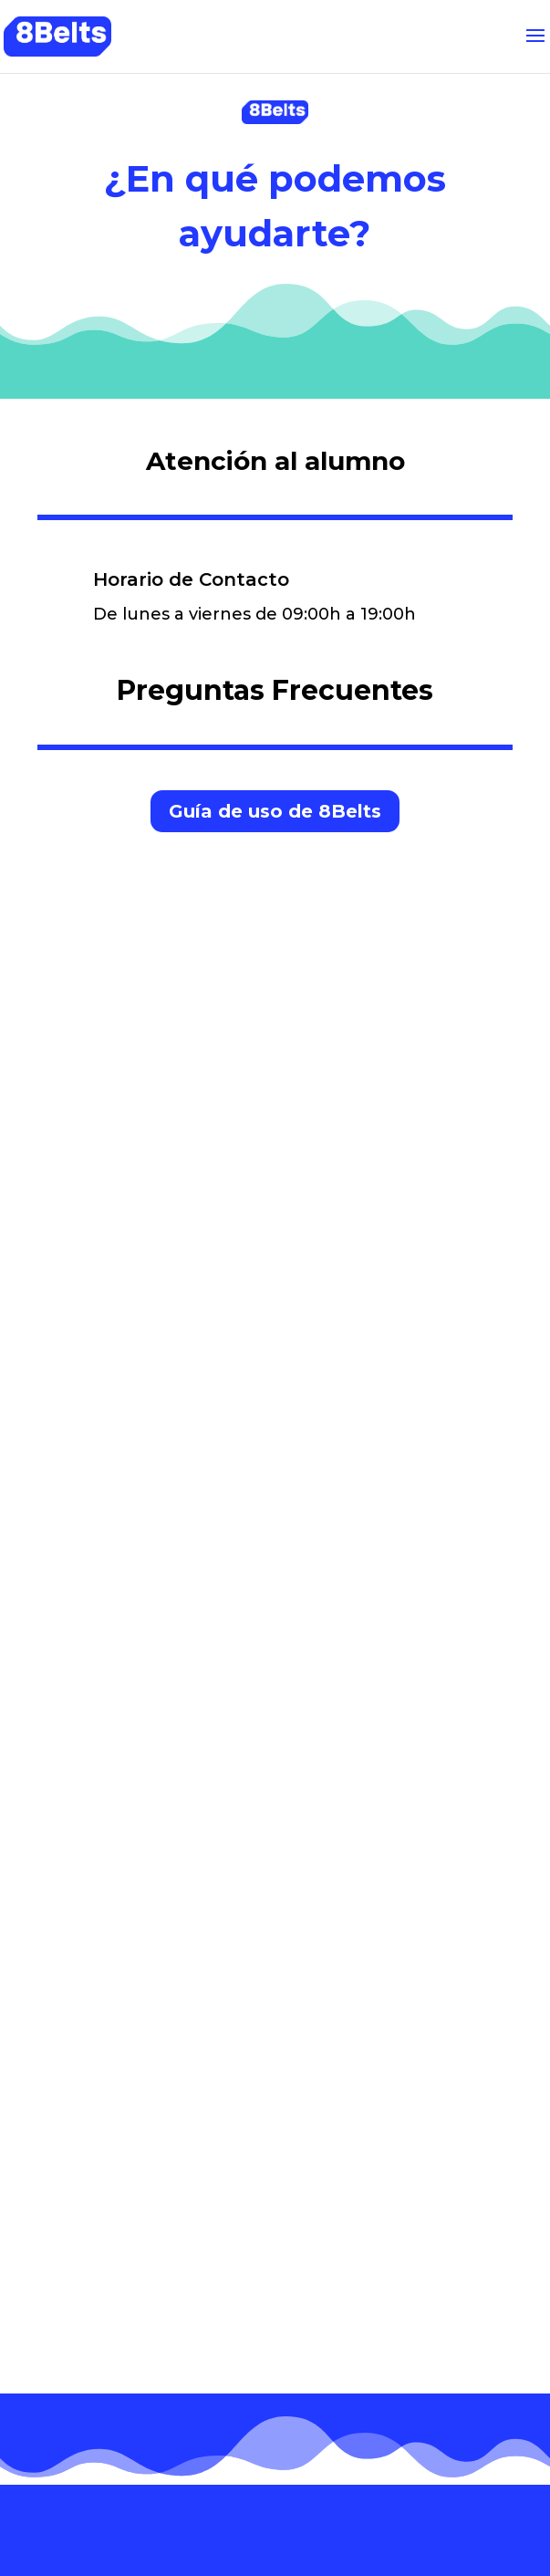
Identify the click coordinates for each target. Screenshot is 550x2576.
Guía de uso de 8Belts (275, 811)
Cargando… (275, 1604)
